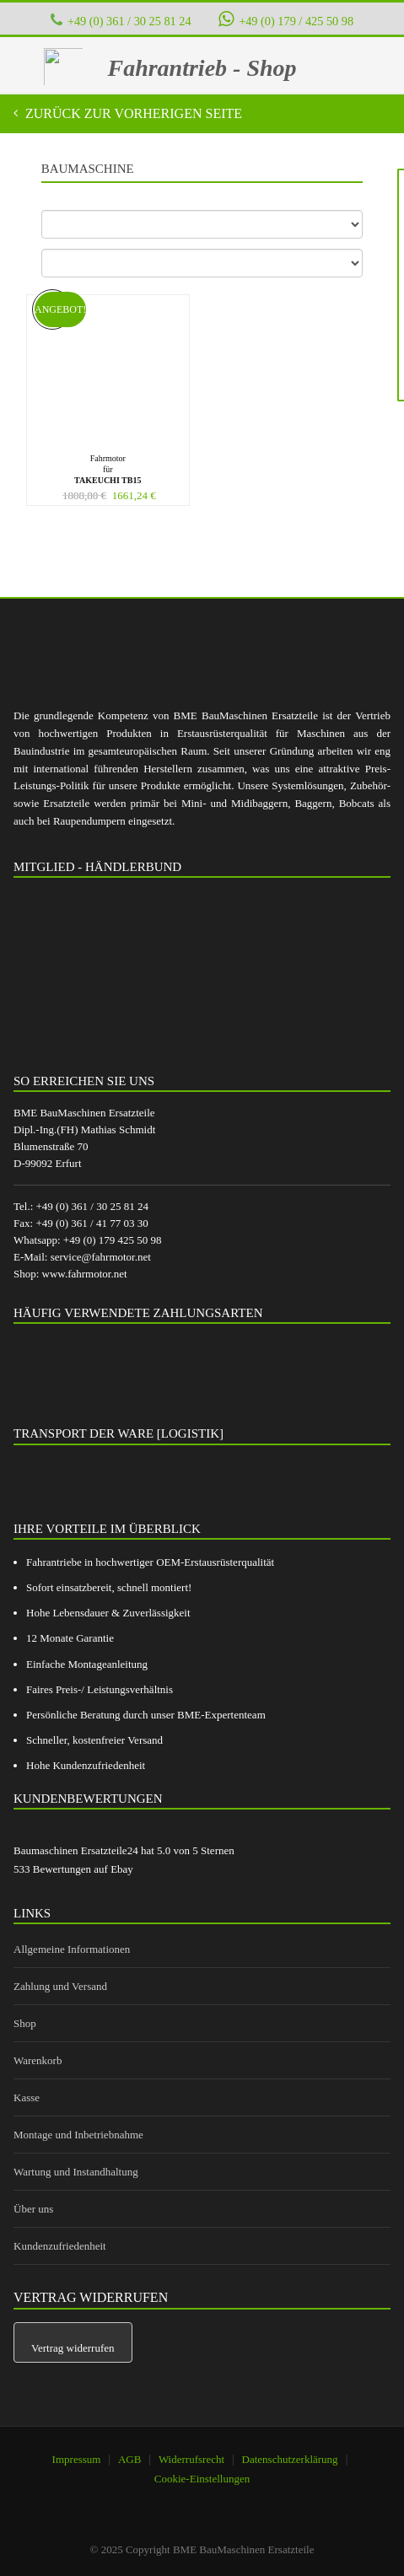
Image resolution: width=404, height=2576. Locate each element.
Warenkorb (37, 2060)
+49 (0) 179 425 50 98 (112, 1240)
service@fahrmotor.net (101, 1256)
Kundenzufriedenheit (59, 2246)
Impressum (76, 2459)
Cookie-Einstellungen (202, 2478)
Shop (24, 2023)
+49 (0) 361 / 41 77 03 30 (91, 1223)
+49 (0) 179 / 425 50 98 (285, 19)
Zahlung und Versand (60, 1986)
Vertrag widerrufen (73, 2348)
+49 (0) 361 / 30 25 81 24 (129, 21)
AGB (129, 2459)
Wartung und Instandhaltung (75, 2171)
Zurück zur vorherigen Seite (132, 113)
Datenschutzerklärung (290, 2459)
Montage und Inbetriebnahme (78, 2134)
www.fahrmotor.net (84, 1273)
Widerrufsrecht (191, 2459)
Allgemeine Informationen (71, 1949)
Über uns (33, 2208)
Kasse (26, 2097)
